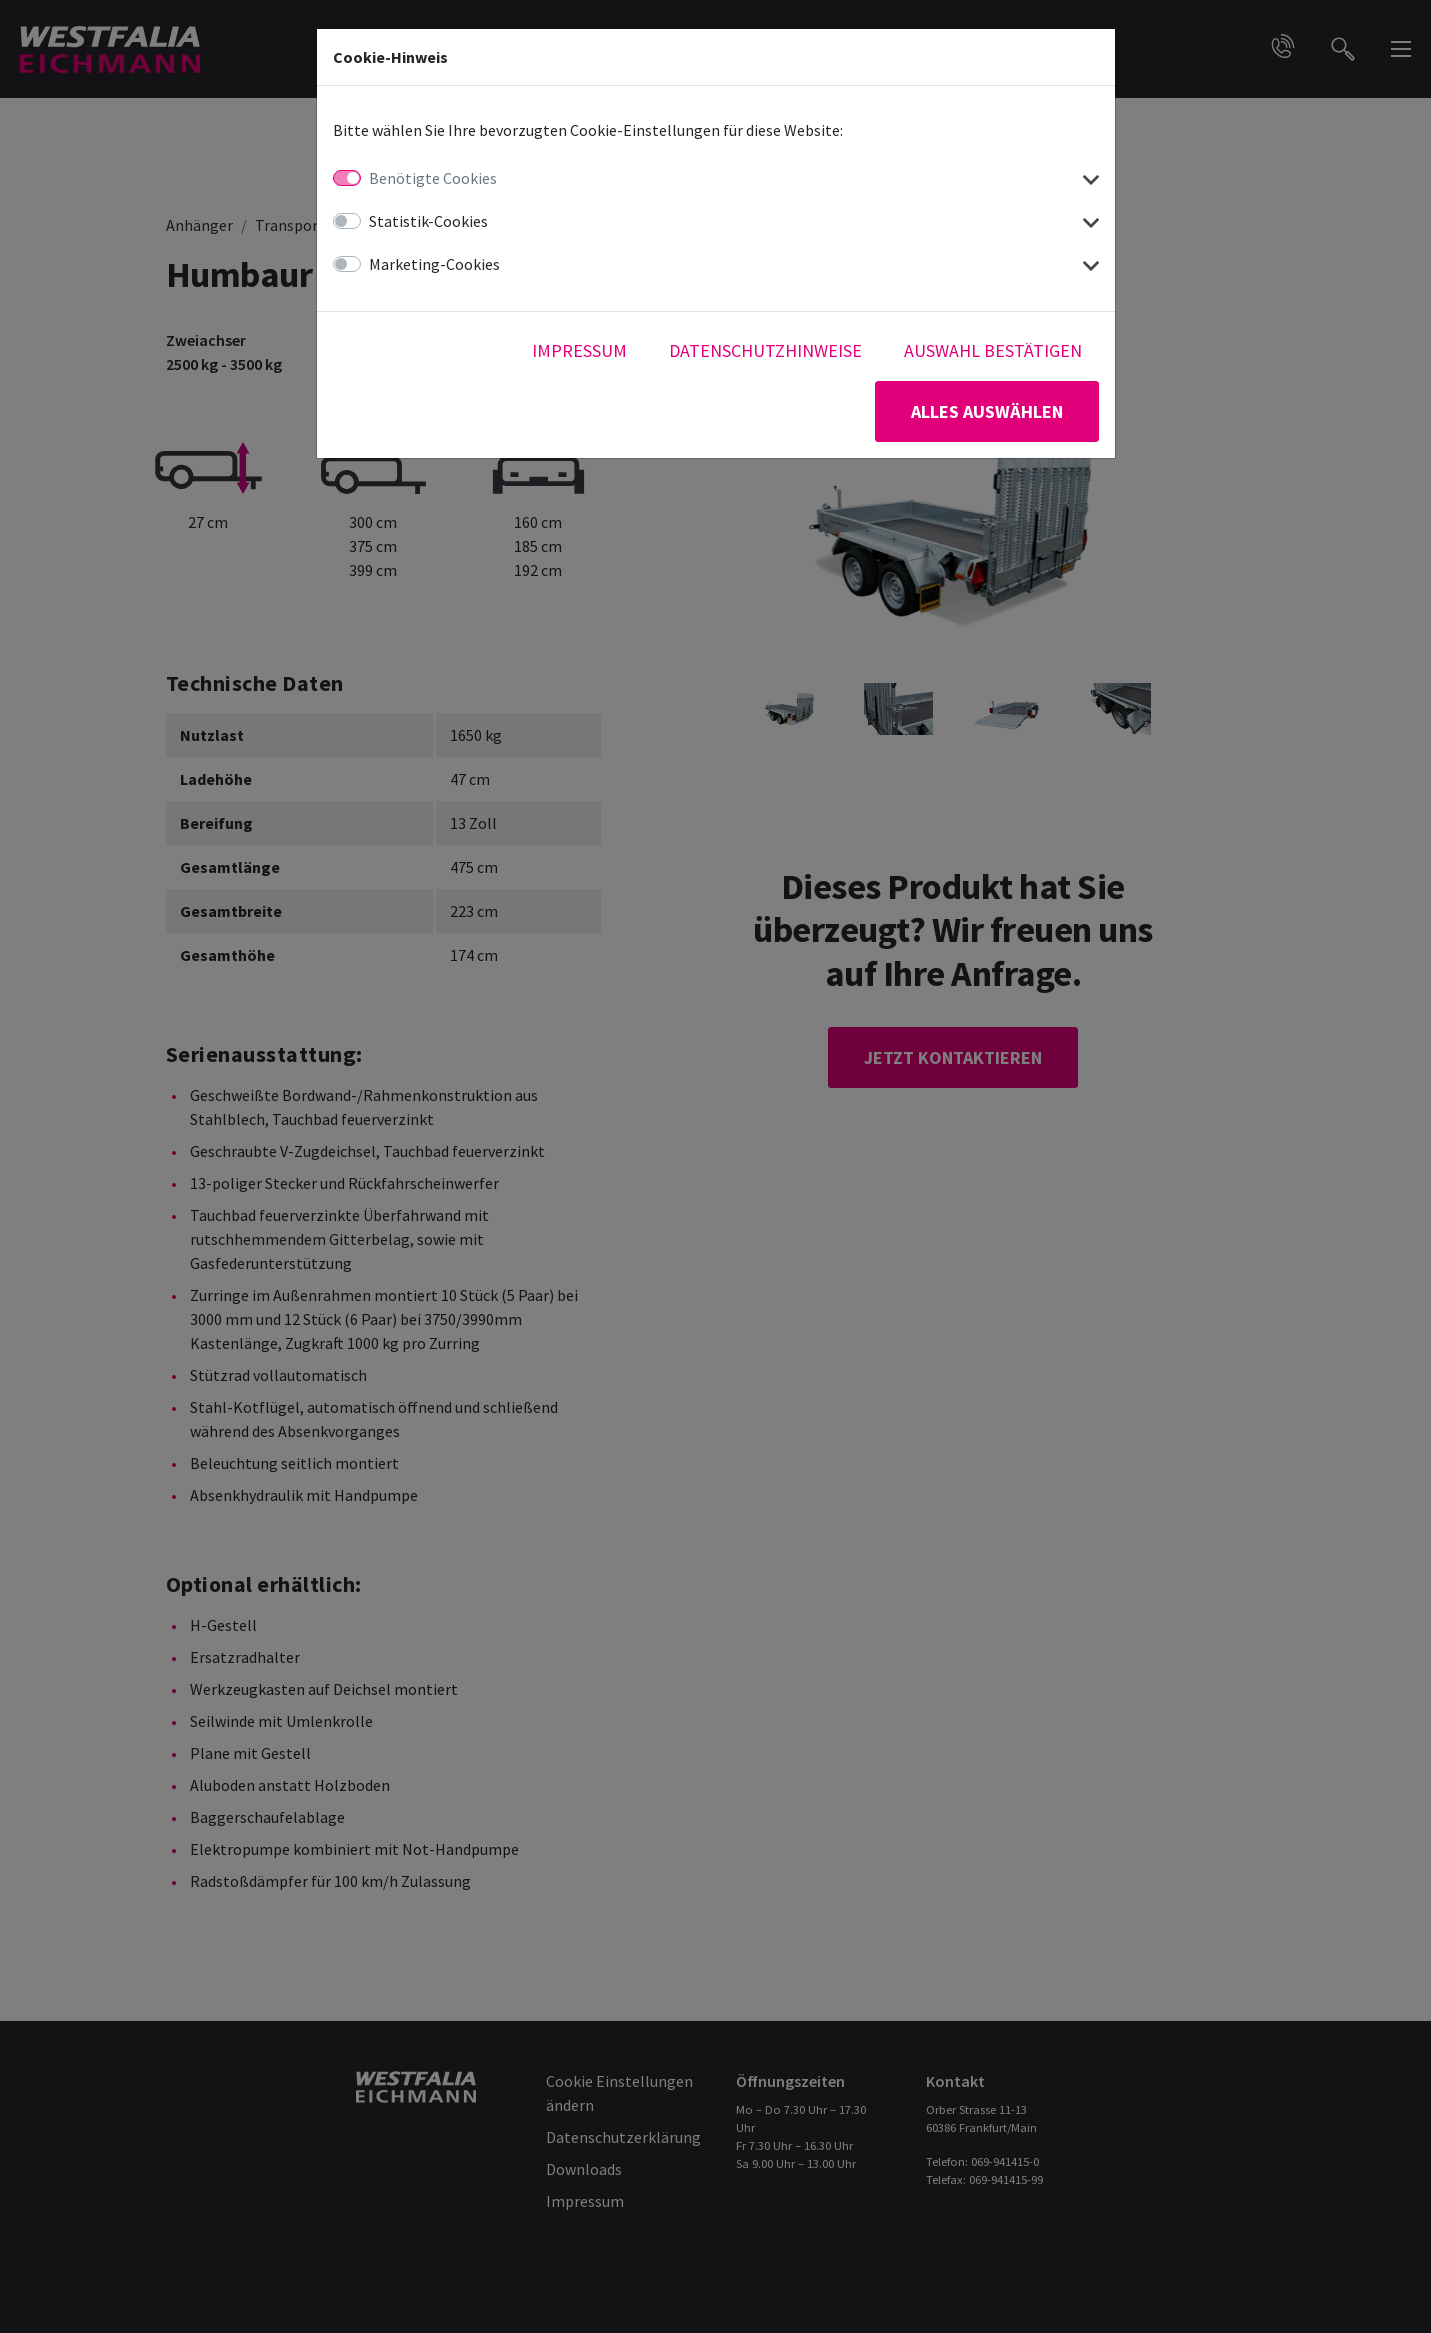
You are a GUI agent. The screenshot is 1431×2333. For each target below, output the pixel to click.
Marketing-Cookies (434, 264)
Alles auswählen (987, 411)
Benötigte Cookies (433, 178)
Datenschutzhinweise (765, 350)
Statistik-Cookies (428, 221)
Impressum (579, 350)
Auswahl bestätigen (993, 350)
